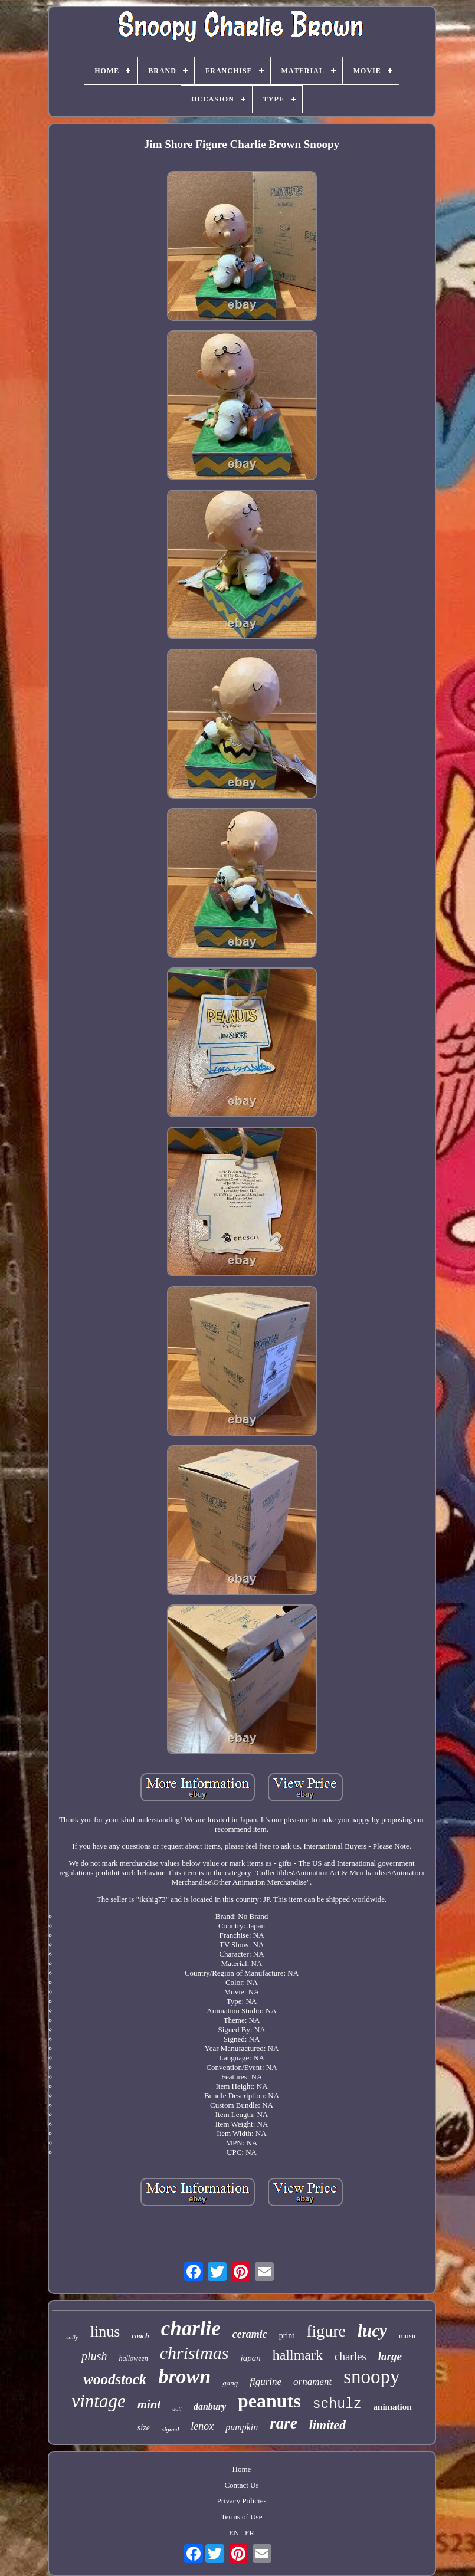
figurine (265, 2381)
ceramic (249, 2334)
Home (241, 2469)
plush (94, 2355)
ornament (312, 2381)
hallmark (298, 2354)
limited (327, 2424)
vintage (98, 2401)
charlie (191, 2328)
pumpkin (241, 2427)
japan (250, 2357)
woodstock (114, 2379)
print (286, 2335)
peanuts (269, 2400)
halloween (133, 2358)
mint (149, 2404)
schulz (337, 2404)
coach (140, 2336)
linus (105, 2331)
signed (170, 2429)
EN (234, 2532)
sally (72, 2337)
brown (184, 2376)
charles (350, 2356)
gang (230, 2382)
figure (326, 2331)
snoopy (371, 2376)
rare (283, 2423)
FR (249, 2532)
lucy (372, 2330)
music (408, 2335)
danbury (210, 2406)
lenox (202, 2426)
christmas (194, 2352)
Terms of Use (242, 2516)
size (143, 2427)
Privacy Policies (241, 2500)
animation (393, 2406)
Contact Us (241, 2484)
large (390, 2356)
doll (177, 2409)
